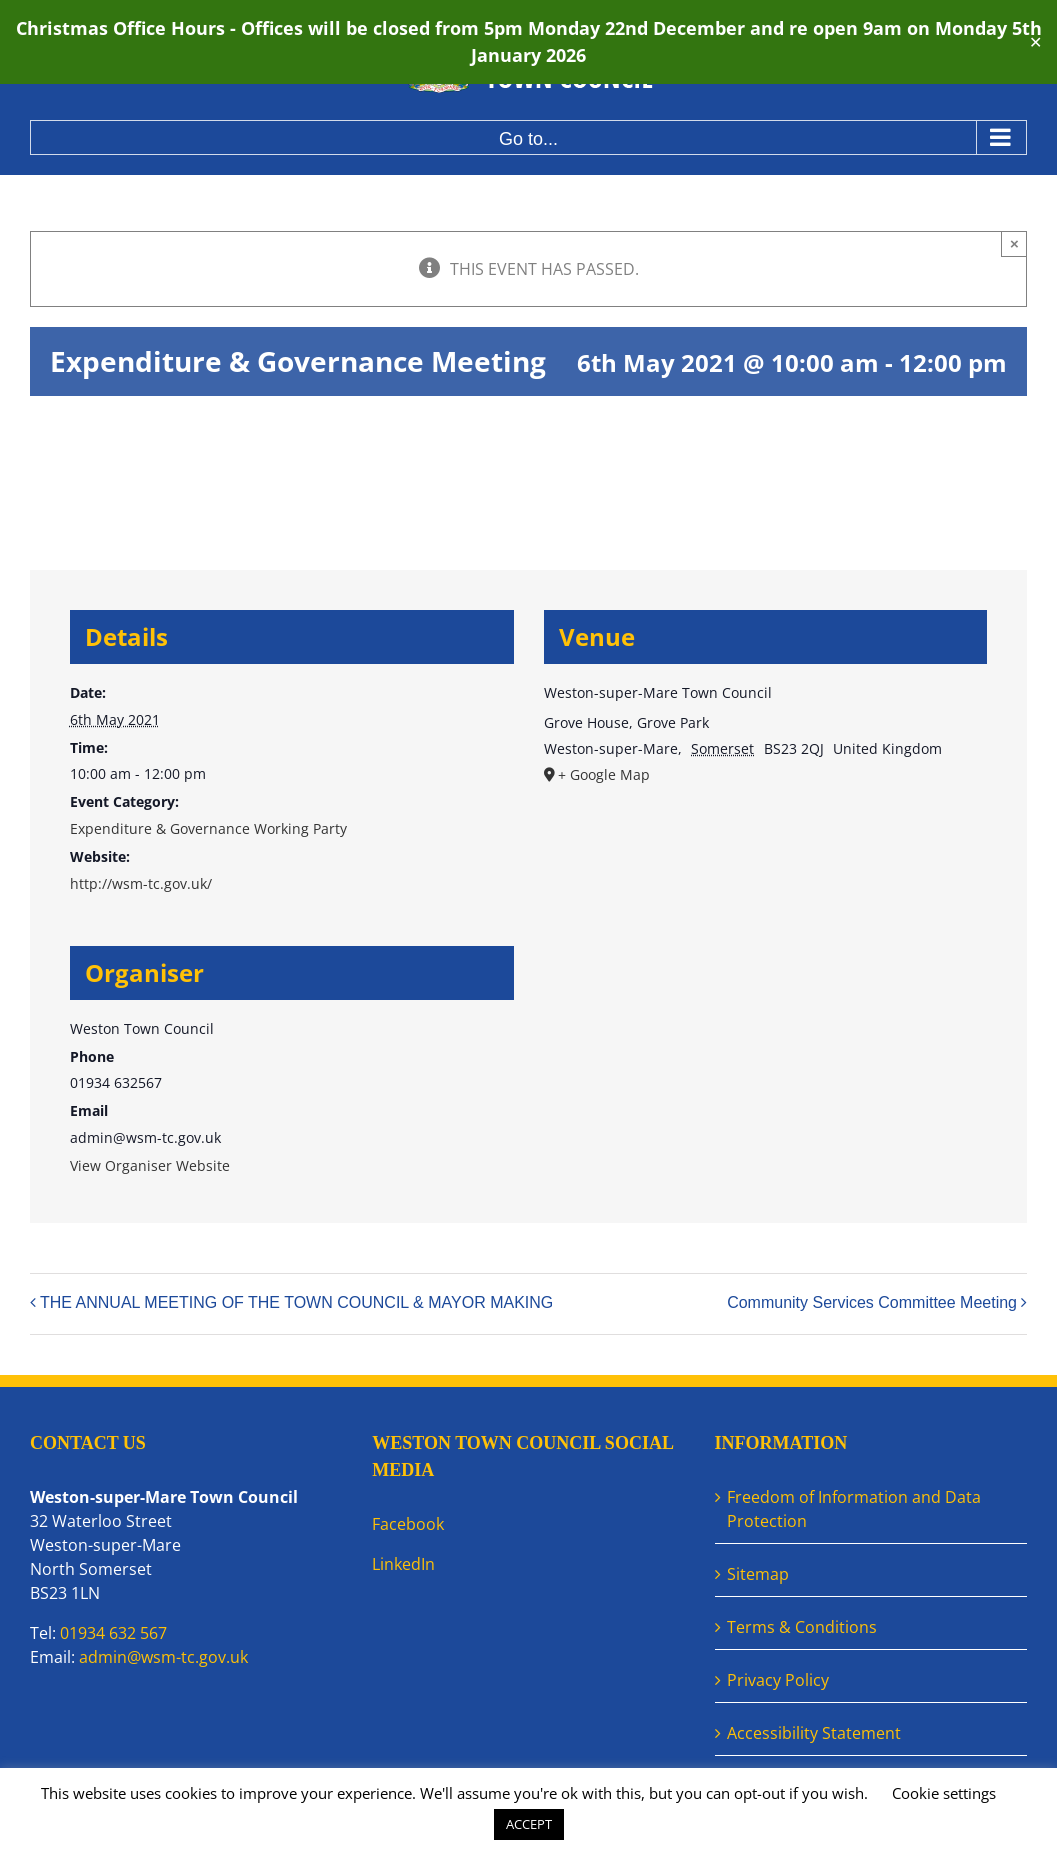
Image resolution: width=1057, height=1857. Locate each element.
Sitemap (758, 1574)
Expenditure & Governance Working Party (208, 828)
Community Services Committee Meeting (872, 1302)
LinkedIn (403, 1564)
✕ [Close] (1035, 42)
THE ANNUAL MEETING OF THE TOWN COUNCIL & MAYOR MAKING (296, 1302)
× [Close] (1014, 243)
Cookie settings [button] (944, 1793)
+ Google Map (604, 774)
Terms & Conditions (802, 1627)
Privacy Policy (778, 1680)
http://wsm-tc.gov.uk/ (141, 883)
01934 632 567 (113, 1633)
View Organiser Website (150, 1165)
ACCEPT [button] (529, 1824)
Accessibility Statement (814, 1733)
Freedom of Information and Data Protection (854, 1509)
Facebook (408, 1524)
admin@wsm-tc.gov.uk (163, 1657)
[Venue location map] (766, 945)
